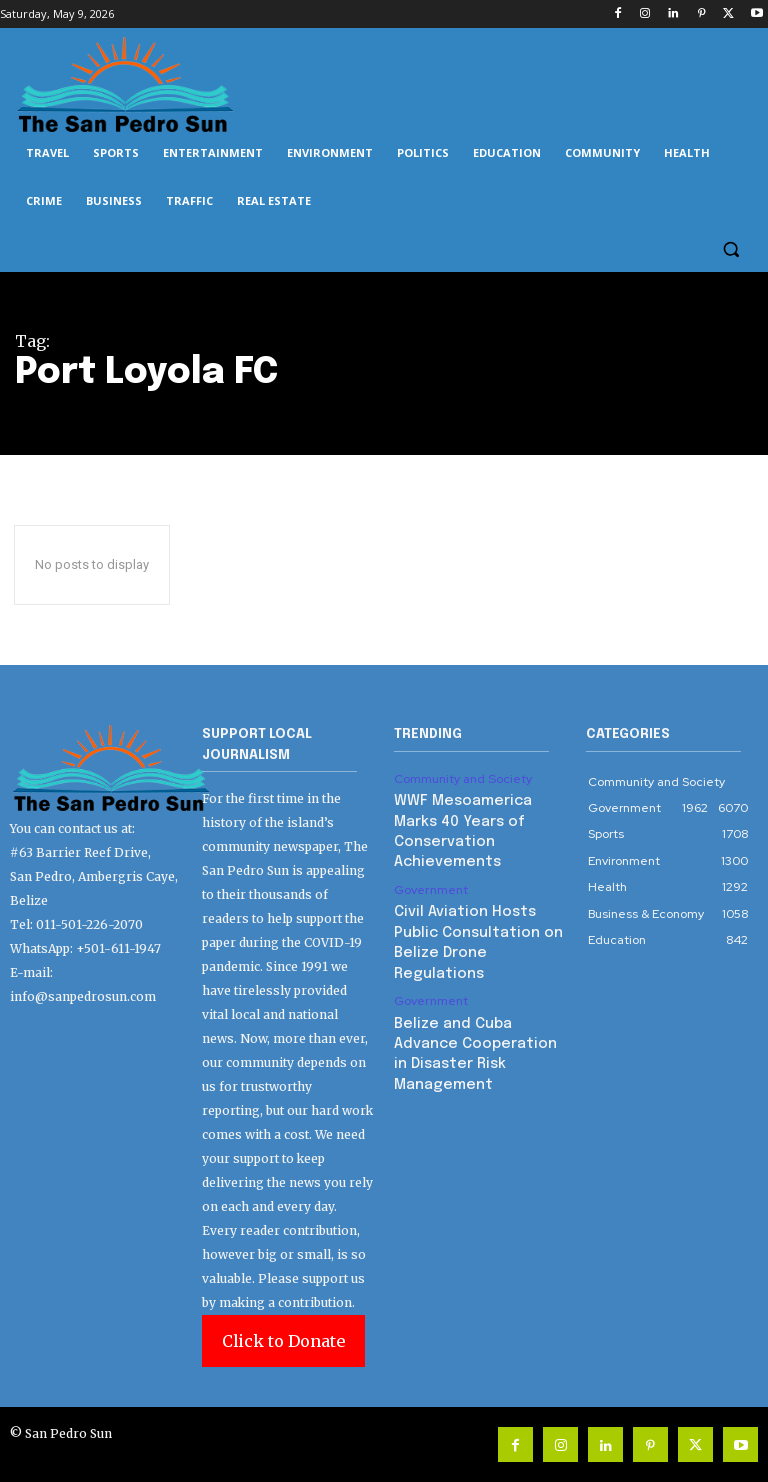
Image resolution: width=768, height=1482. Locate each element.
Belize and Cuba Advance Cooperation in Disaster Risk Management (475, 985)
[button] (730, 249)
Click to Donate (283, 1341)
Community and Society (462, 779)
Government (430, 863)
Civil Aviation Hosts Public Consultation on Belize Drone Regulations (475, 901)
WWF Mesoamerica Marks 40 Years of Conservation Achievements (477, 817)
